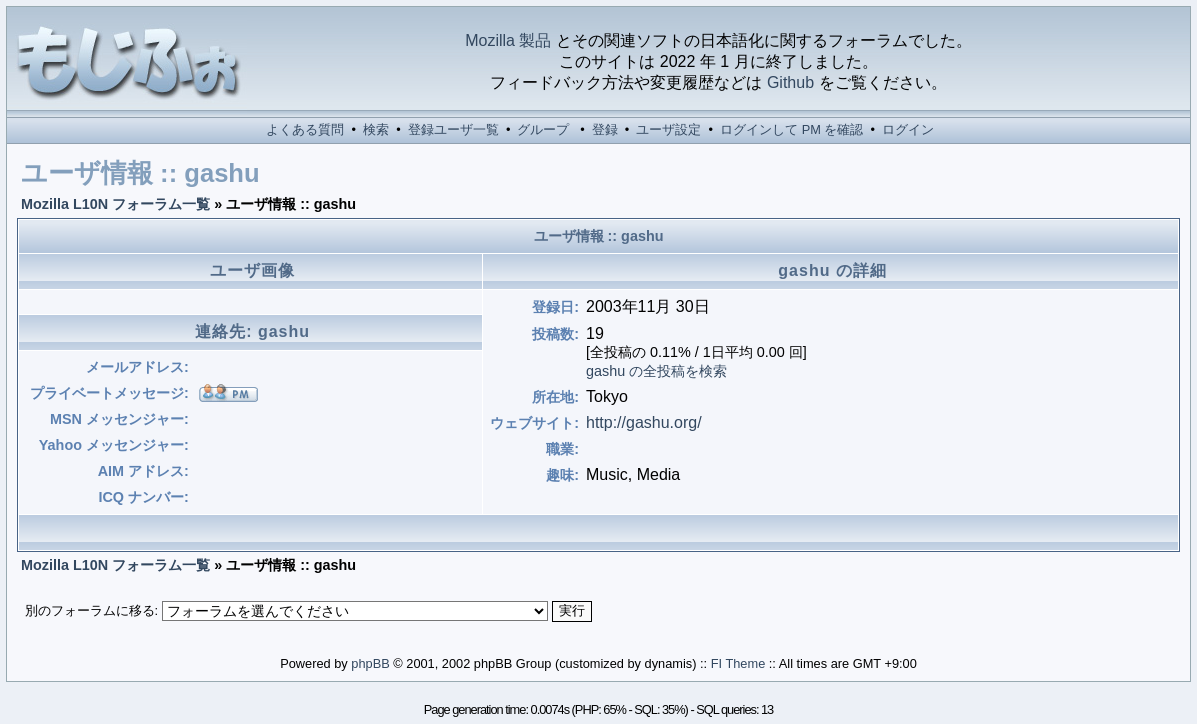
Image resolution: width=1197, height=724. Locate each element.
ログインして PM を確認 (791, 129)
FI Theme (738, 663)
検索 (376, 129)
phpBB (370, 663)
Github (790, 82)
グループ (543, 129)
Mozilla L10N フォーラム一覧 (115, 204)
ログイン (908, 129)
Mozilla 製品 (508, 40)
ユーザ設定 (668, 129)
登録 (605, 129)
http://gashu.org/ (644, 422)
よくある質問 (305, 129)
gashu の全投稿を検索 (656, 371)
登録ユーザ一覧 (453, 129)
